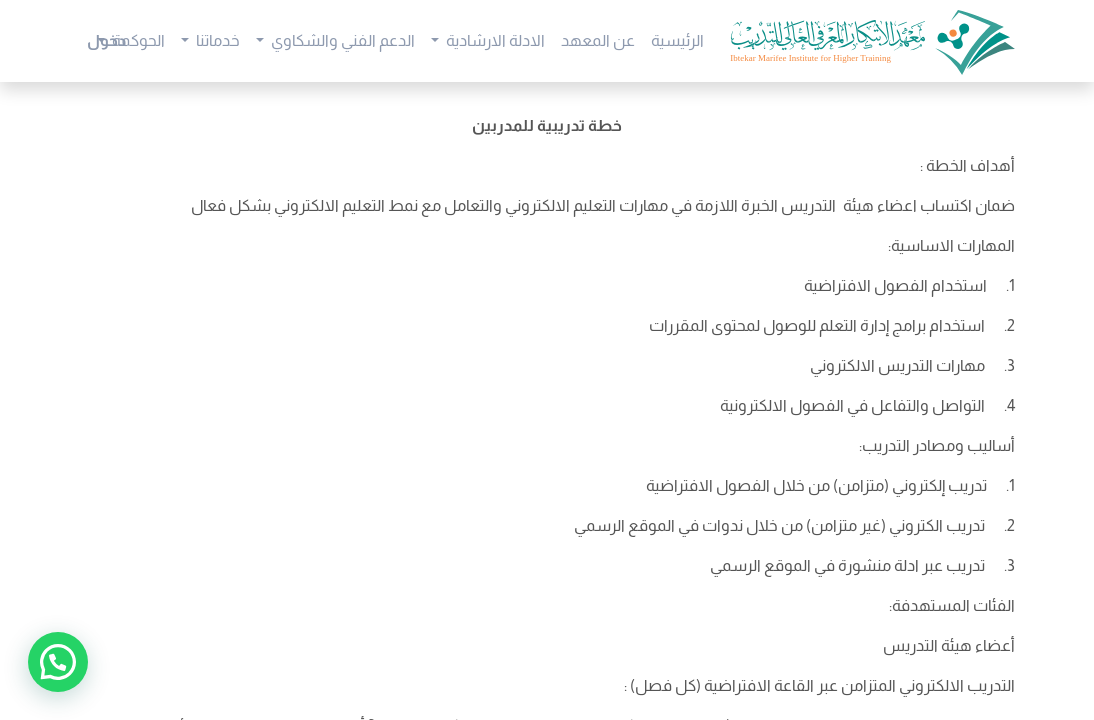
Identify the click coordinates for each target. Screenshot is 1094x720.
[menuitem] (677, 41)
